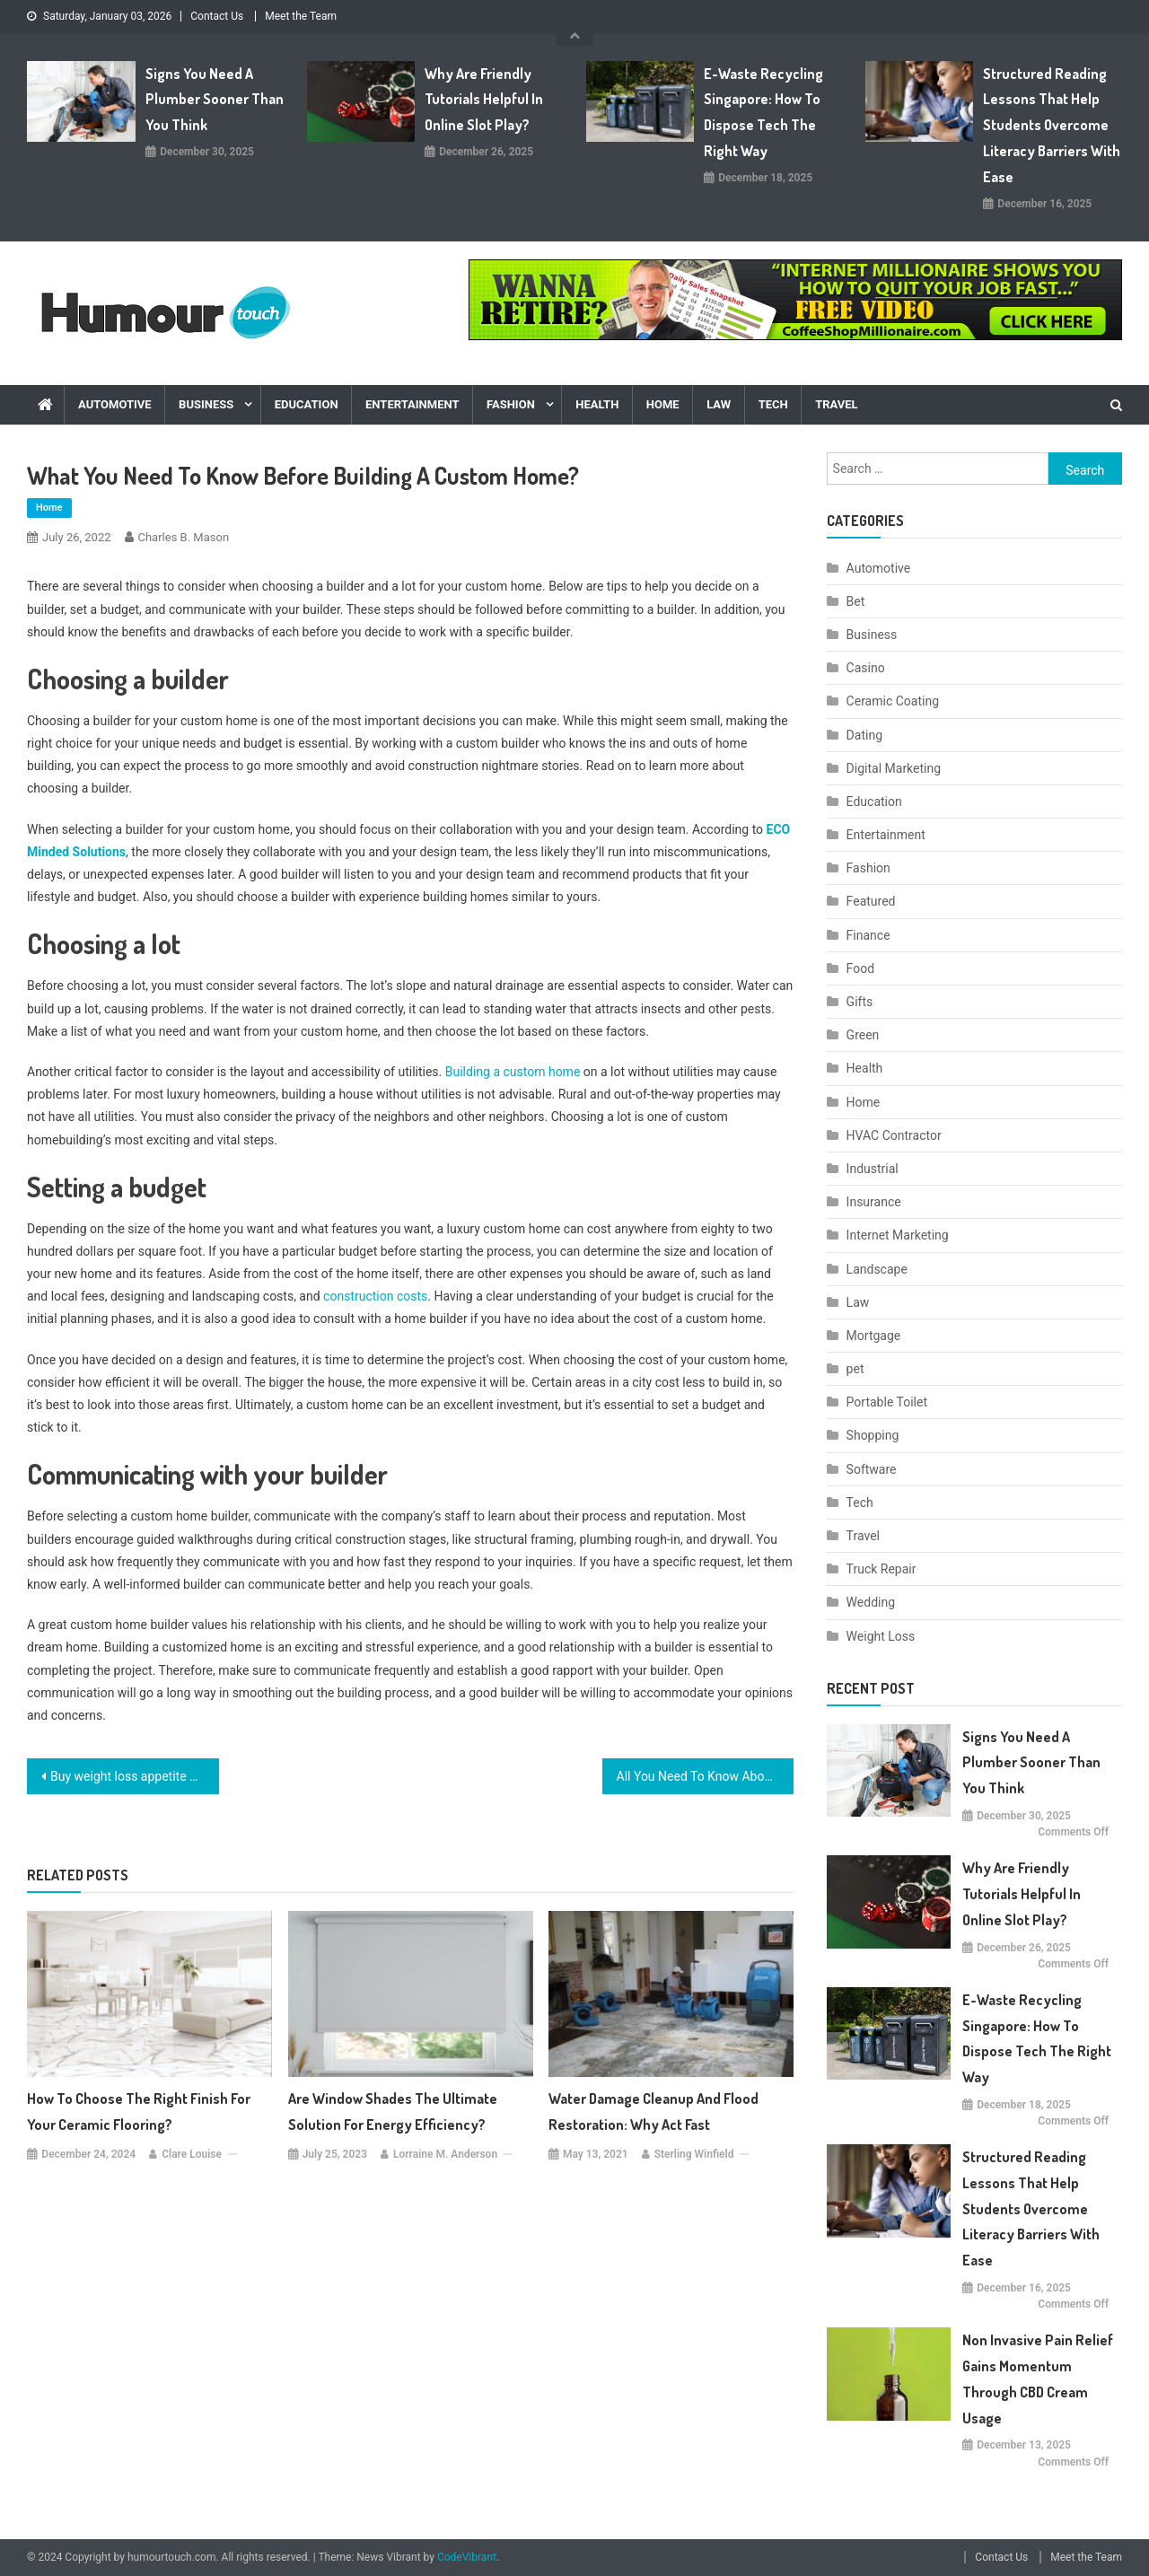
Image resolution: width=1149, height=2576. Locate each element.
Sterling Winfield (694, 2154)
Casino (865, 668)
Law (718, 404)
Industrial (872, 1168)
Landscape (877, 1269)
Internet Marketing (897, 1235)
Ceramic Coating (892, 701)
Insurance (873, 1202)
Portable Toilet (886, 1402)
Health (596, 404)
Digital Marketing (893, 768)
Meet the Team (301, 16)
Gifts (859, 1001)
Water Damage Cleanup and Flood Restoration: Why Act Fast (653, 2112)
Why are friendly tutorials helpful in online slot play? (484, 100)
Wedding (870, 1602)
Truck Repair (881, 1569)
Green (863, 1035)
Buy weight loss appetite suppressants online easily (134, 1776)
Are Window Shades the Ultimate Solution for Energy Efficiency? (392, 2112)
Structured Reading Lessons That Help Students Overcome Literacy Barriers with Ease (1051, 125)
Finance (868, 935)
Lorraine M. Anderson (445, 2154)
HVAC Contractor (894, 1135)
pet (855, 1369)
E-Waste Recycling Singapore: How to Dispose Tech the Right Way (763, 112)
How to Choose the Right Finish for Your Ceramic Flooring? (138, 2112)
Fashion (511, 404)
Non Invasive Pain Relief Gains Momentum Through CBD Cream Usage (1037, 2378)
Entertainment (412, 404)
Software (871, 1469)
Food (860, 968)
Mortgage (873, 1335)
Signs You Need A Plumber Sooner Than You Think (214, 100)
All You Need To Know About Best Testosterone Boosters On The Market (705, 1776)
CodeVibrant (466, 2557)
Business (206, 404)
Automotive (115, 404)
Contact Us (216, 16)
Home (663, 404)
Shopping (872, 1435)
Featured (871, 901)
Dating (864, 735)
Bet (855, 601)
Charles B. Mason (184, 537)
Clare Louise (192, 2154)
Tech (773, 404)
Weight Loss (881, 1636)
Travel (836, 404)
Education (306, 404)
